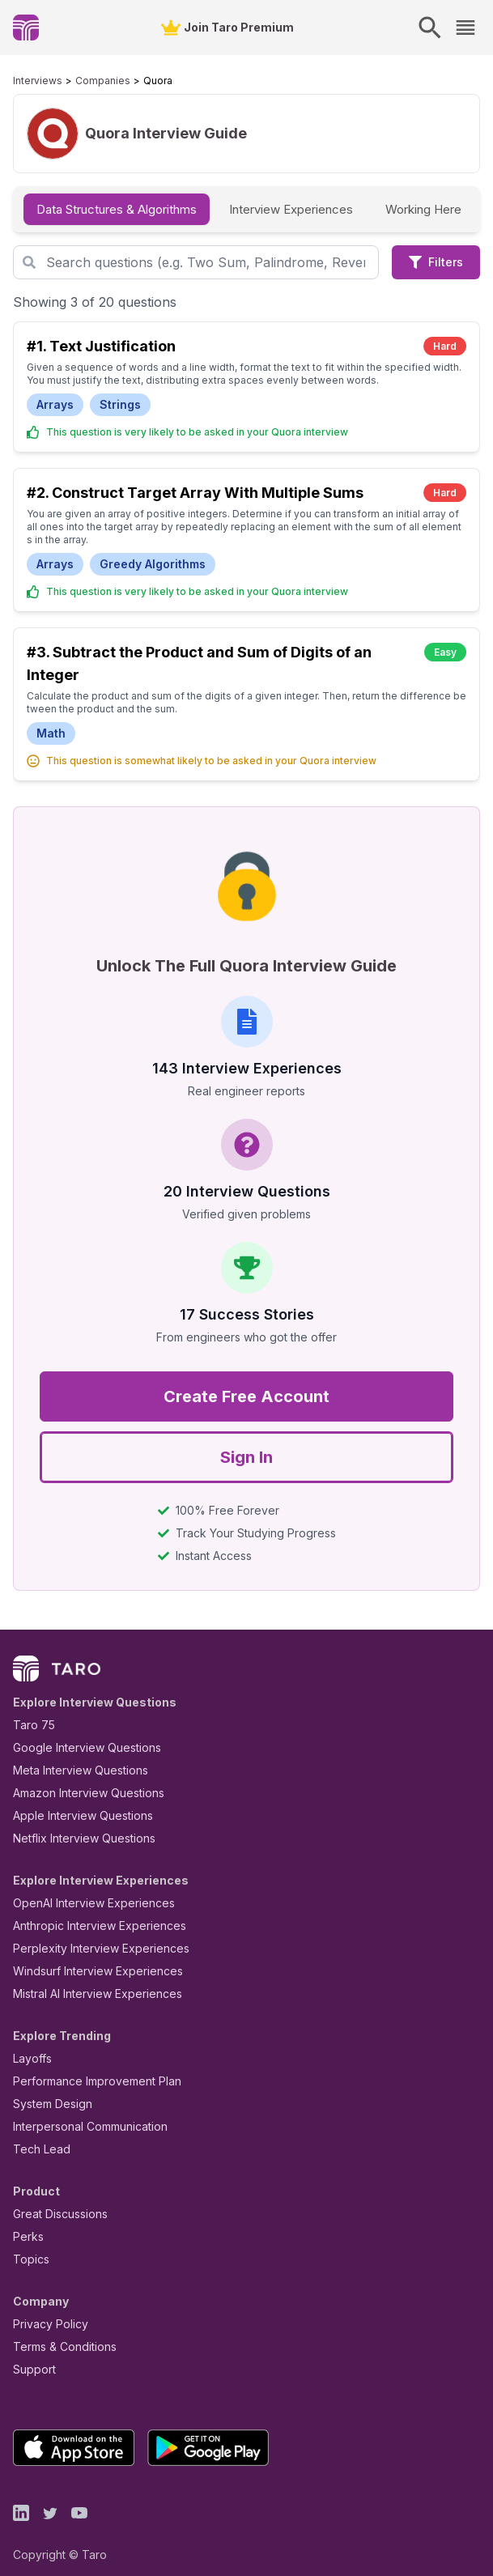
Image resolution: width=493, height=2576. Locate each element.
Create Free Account (246, 1383)
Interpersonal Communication (81, 2113)
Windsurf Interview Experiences (86, 1958)
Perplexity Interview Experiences (88, 1935)
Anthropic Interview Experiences (88, 1912)
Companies (87, 81)
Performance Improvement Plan (85, 2068)
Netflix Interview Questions (76, 1825)
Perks (25, 2223)
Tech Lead (36, 2136)
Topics (28, 2246)
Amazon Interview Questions (79, 1780)
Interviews (33, 81)
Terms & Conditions (59, 2333)
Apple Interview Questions (74, 1802)
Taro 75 (30, 1712)
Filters (436, 262)
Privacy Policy (46, 2311)
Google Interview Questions (77, 1734)
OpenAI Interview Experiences (83, 1890)
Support (31, 2356)
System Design (47, 2091)
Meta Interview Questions (71, 1757)
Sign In (246, 1444)
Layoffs (30, 2045)
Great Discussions (54, 2201)
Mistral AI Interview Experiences (88, 1981)
